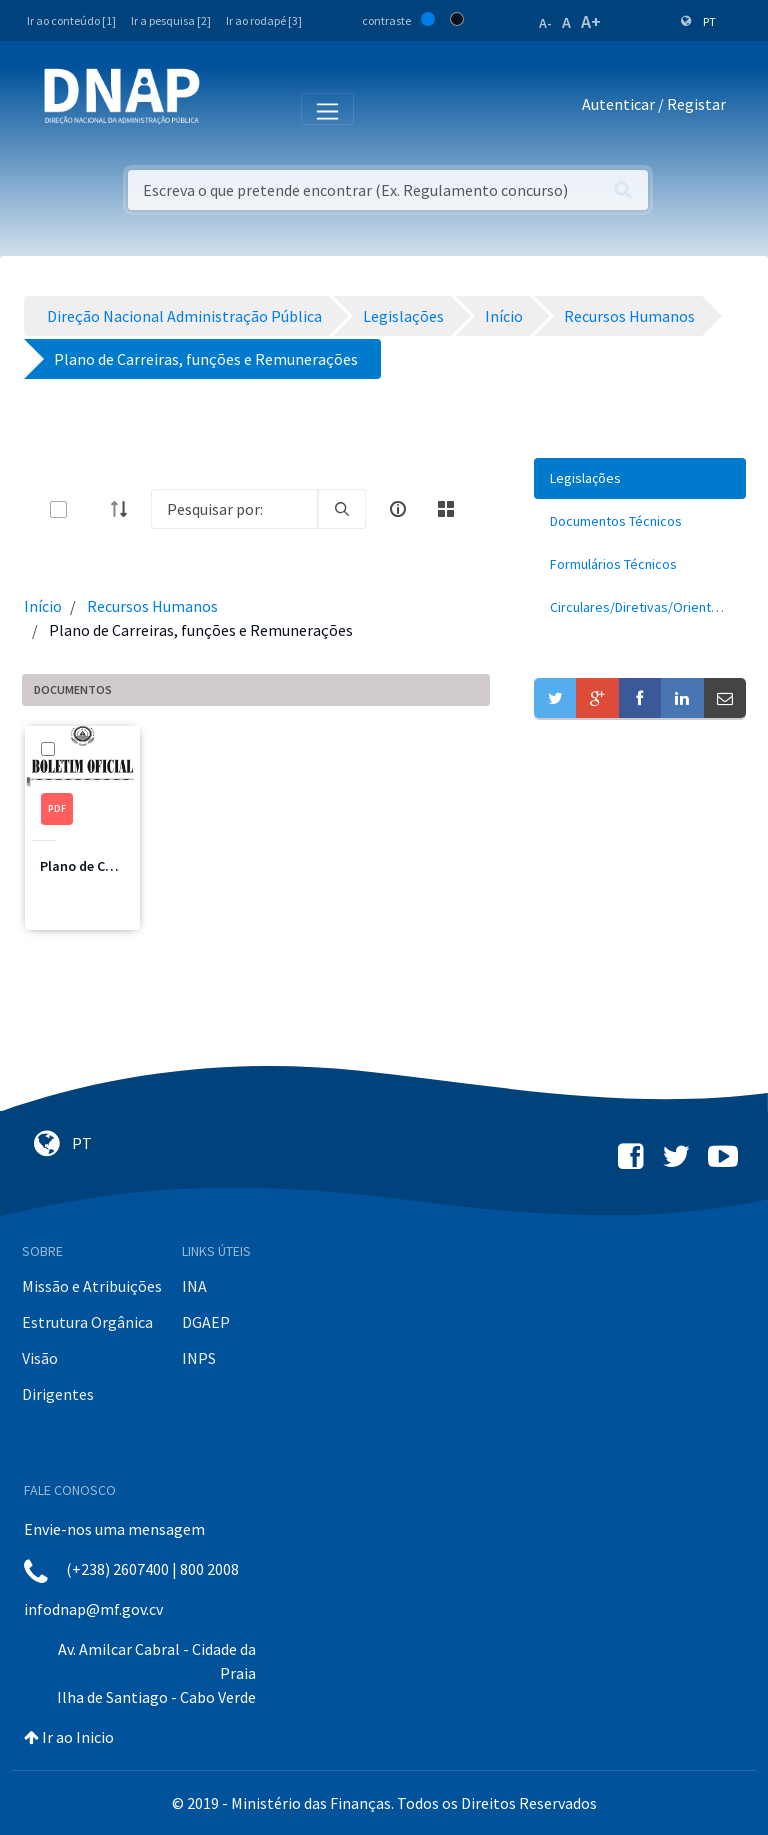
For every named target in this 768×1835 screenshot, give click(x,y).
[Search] (234, 509)
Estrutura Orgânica (87, 1322)
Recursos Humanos (152, 606)
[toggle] (91, 509)
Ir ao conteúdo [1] (71, 20)
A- (545, 23)
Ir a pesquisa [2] (171, 20)
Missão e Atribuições (92, 1286)
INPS (199, 1358)
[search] (342, 509)
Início (43, 606)
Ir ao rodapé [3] (264, 20)
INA (194, 1286)
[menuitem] (640, 478)
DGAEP (206, 1322)
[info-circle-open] (398, 509)
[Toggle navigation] (228, 108)
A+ (591, 21)
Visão (40, 1358)
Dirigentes (58, 1394)
